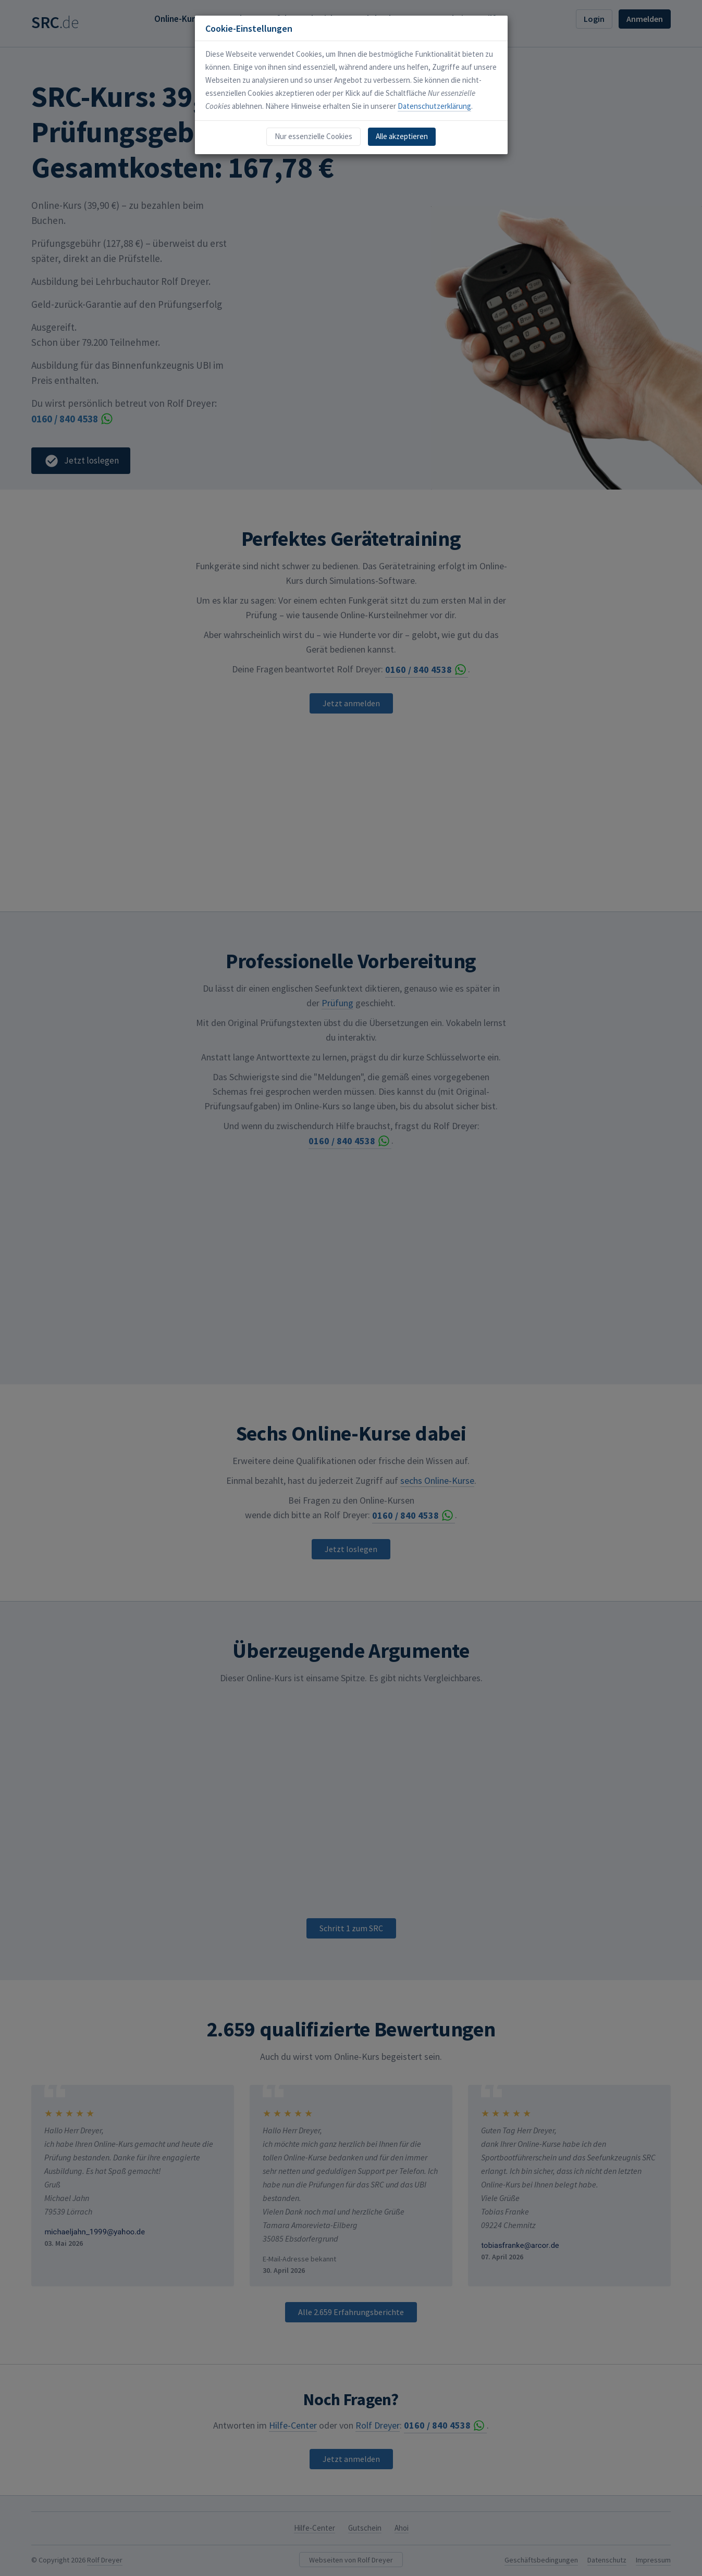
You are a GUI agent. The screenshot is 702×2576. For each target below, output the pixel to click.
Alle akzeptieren (402, 136)
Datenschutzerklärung (434, 106)
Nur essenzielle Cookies (313, 136)
